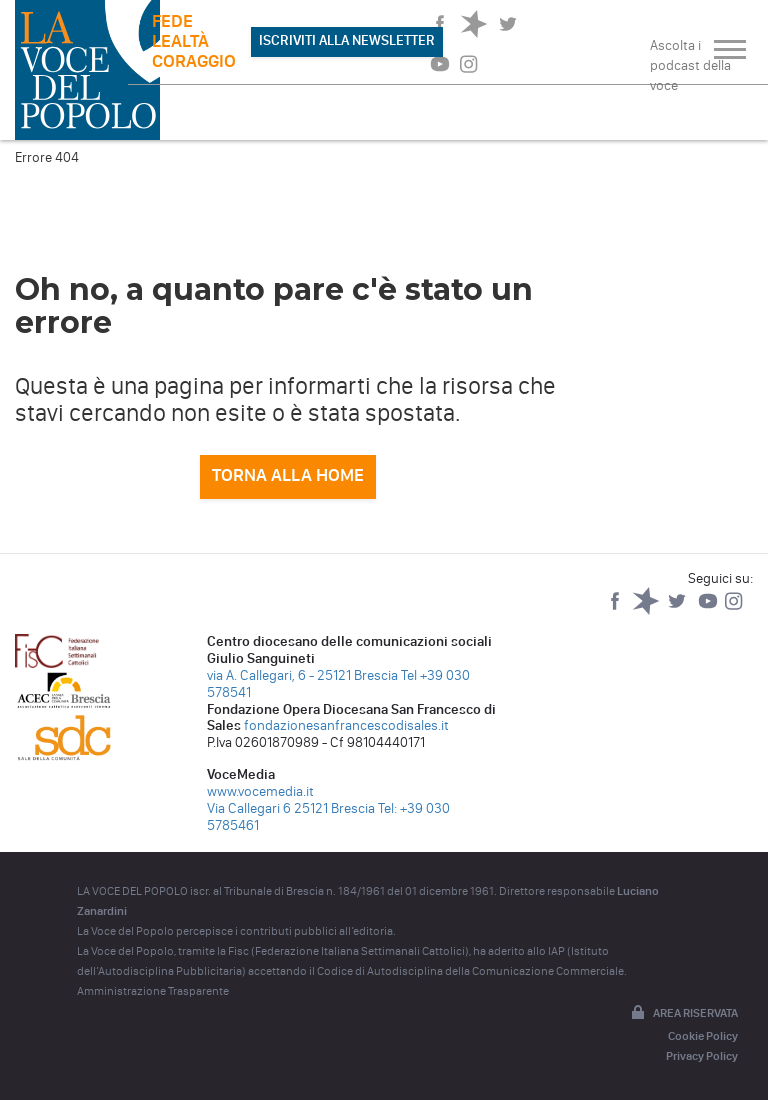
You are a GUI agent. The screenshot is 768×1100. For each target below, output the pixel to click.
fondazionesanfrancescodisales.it (346, 725)
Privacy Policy (702, 1056)
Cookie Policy (703, 1036)
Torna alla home (288, 475)
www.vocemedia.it (260, 791)
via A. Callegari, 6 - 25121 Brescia (302, 675)
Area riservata (683, 1014)
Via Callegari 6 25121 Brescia (291, 808)
